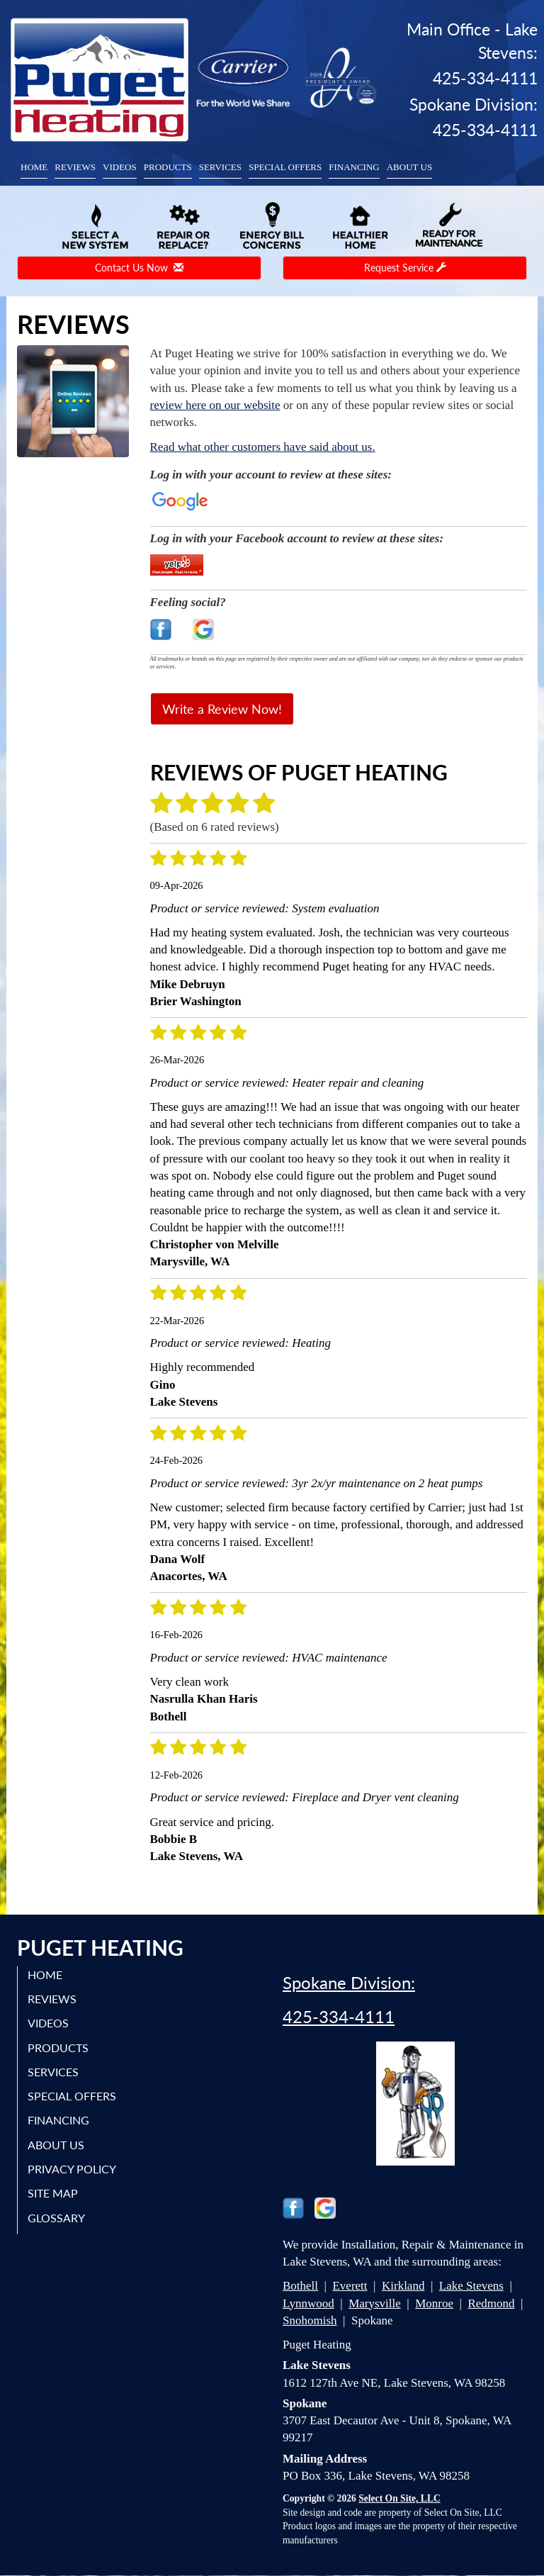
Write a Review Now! (222, 709)
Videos (120, 167)
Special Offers (285, 167)
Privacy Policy (72, 2168)
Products (168, 167)
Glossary (57, 2217)
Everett (349, 2285)
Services (220, 167)
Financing (354, 167)
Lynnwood (308, 2303)
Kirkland (403, 2285)
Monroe (434, 2303)
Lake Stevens (471, 2285)
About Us (409, 167)
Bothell (300, 2285)
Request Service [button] (405, 268)
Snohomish (310, 2320)
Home (34, 167)
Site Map (53, 2193)
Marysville (374, 2303)
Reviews (75, 167)
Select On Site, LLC (399, 2498)
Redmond (491, 2303)
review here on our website (215, 405)
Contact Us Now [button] (139, 268)
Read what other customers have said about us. (262, 447)
